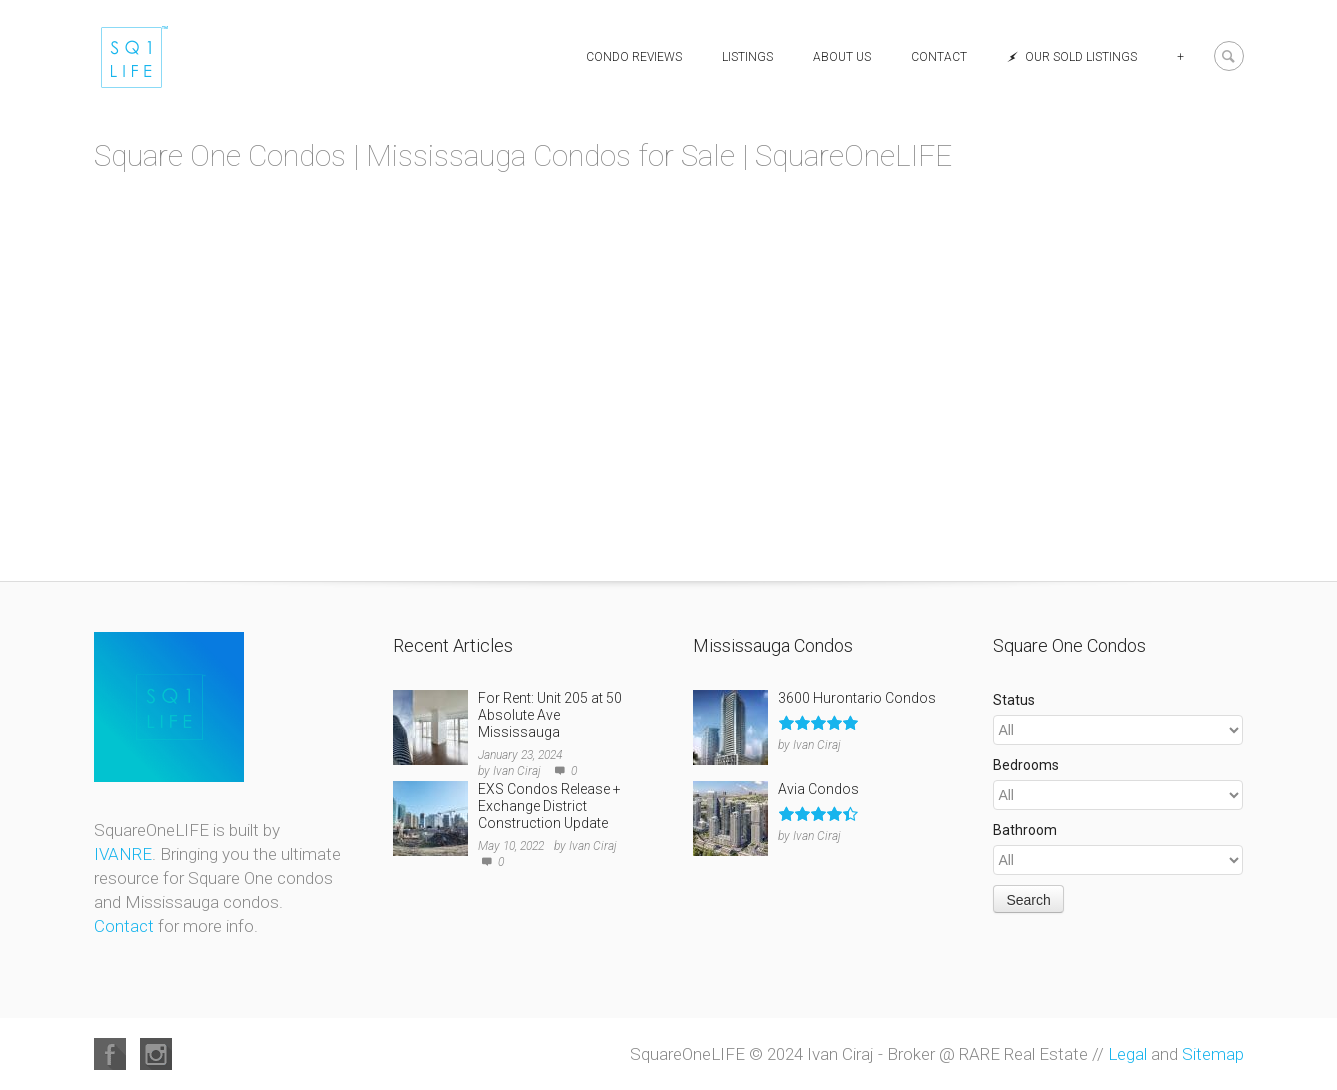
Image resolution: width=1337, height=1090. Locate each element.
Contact (939, 57)
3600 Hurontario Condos (857, 698)
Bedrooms (1026, 765)
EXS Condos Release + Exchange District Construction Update (549, 806)
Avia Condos (818, 789)
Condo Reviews (634, 57)
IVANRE (123, 854)
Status (1014, 700)
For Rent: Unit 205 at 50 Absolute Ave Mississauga (550, 715)
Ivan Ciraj (517, 771)
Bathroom (1025, 830)
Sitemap (1213, 1054)
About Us (842, 57)
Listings (747, 57)
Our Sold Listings (1072, 57)
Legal (1127, 1054)
